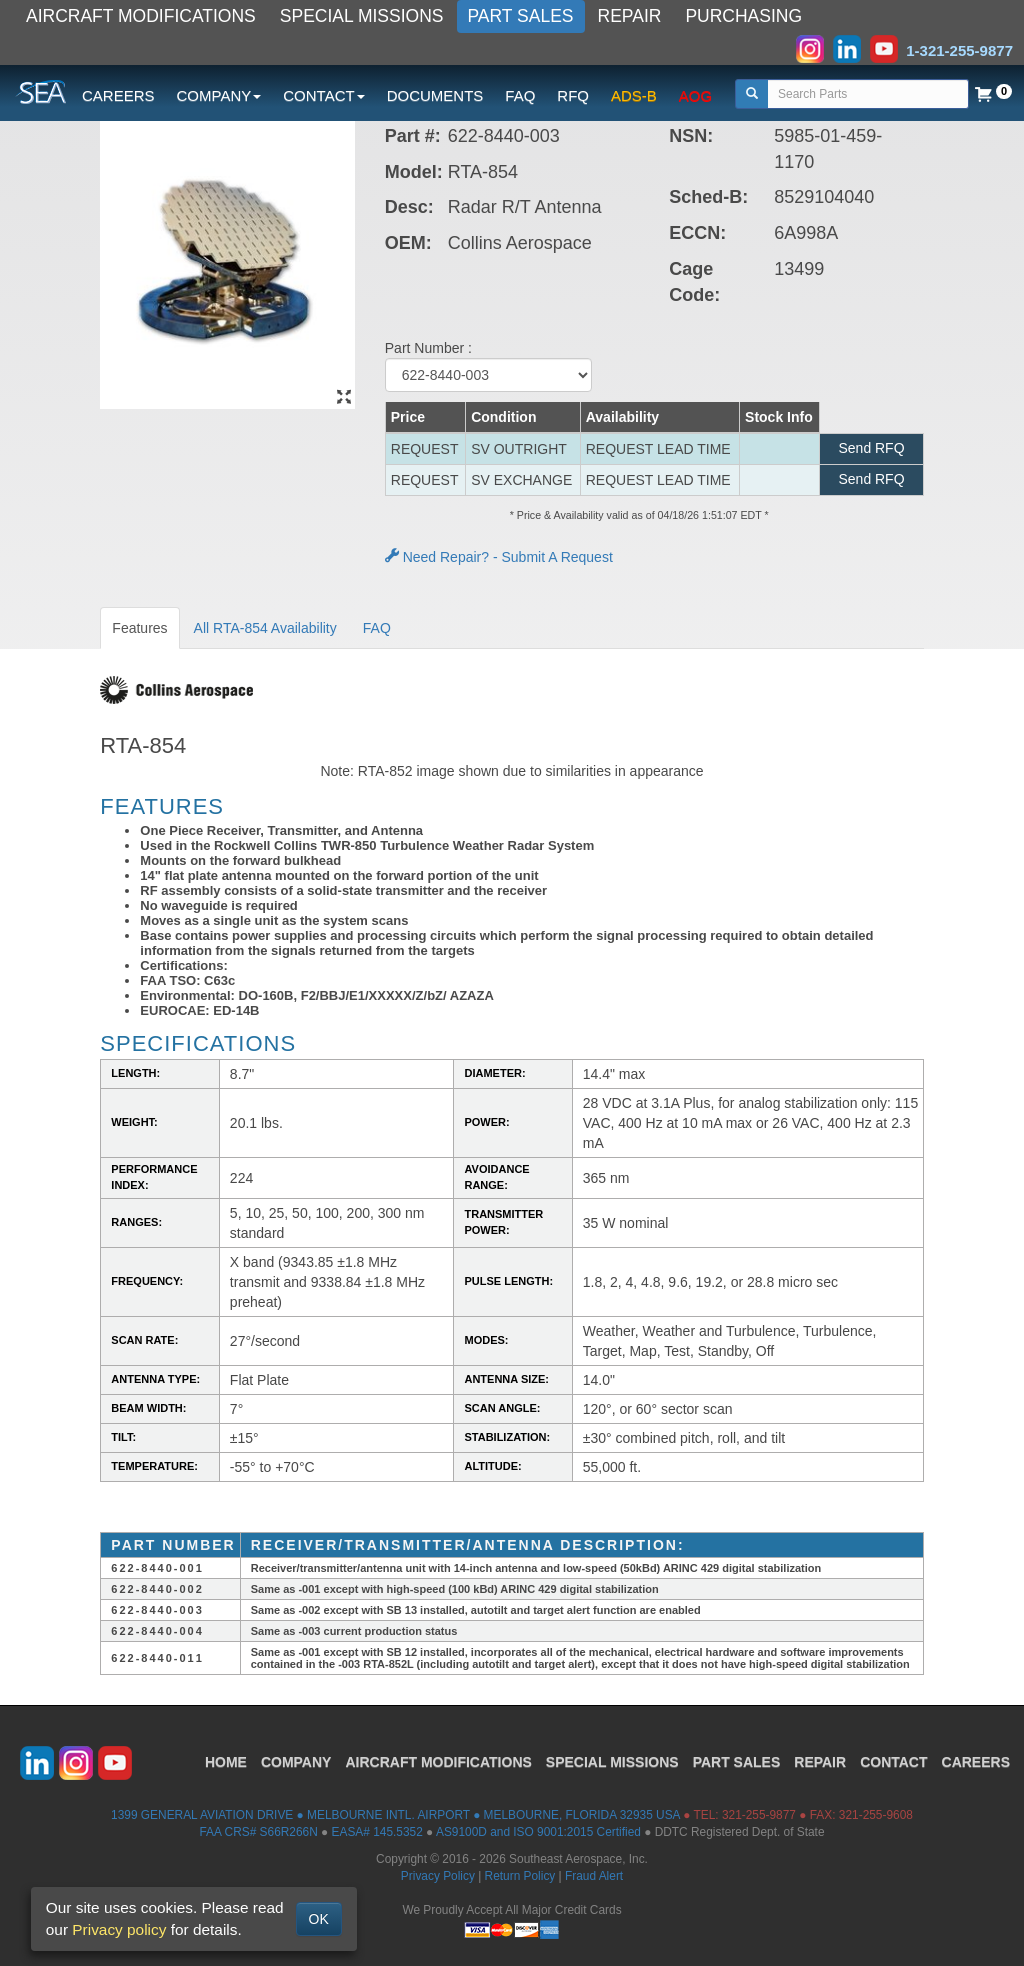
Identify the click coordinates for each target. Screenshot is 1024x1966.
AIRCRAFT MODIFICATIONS (141, 16)
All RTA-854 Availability (265, 628)
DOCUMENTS (435, 95)
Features (139, 628)
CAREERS (118, 95)
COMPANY (296, 1762)
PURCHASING (743, 16)
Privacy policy (119, 1929)
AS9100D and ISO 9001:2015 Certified (538, 1832)
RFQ (573, 95)
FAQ (520, 95)
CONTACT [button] (323, 95)
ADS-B (634, 95)
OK (319, 1919)
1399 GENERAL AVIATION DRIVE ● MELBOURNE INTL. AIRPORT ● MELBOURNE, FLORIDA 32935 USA (395, 1815)
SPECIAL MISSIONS (362, 16)
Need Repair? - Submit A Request (499, 557)
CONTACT (893, 1762)
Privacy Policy (438, 1876)
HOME (226, 1762)
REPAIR (630, 16)
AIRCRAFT (438, 1762)
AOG (695, 95)
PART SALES (521, 16)
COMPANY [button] (219, 95)
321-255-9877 (759, 1815)
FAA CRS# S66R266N (258, 1832)
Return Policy (520, 1876)
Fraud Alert (594, 1876)
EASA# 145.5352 (377, 1832)
